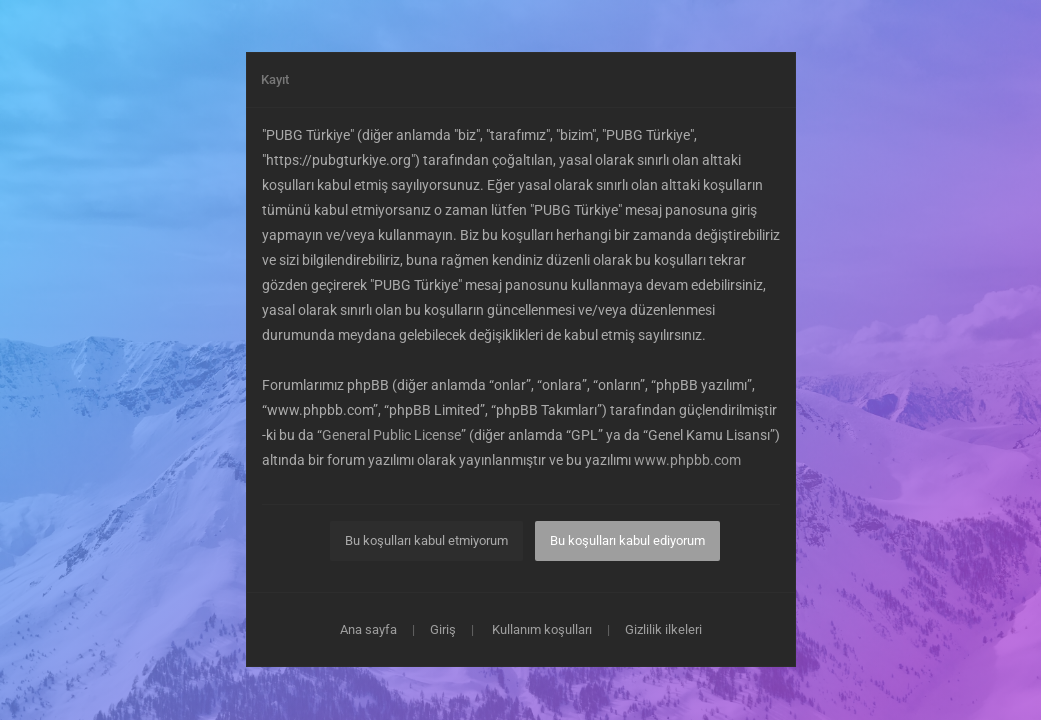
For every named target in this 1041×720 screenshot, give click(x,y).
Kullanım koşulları (542, 629)
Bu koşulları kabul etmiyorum (426, 540)
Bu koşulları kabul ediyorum (627, 540)
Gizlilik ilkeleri (663, 629)
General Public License (391, 435)
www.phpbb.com (687, 460)
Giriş (443, 629)
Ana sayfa (368, 629)
